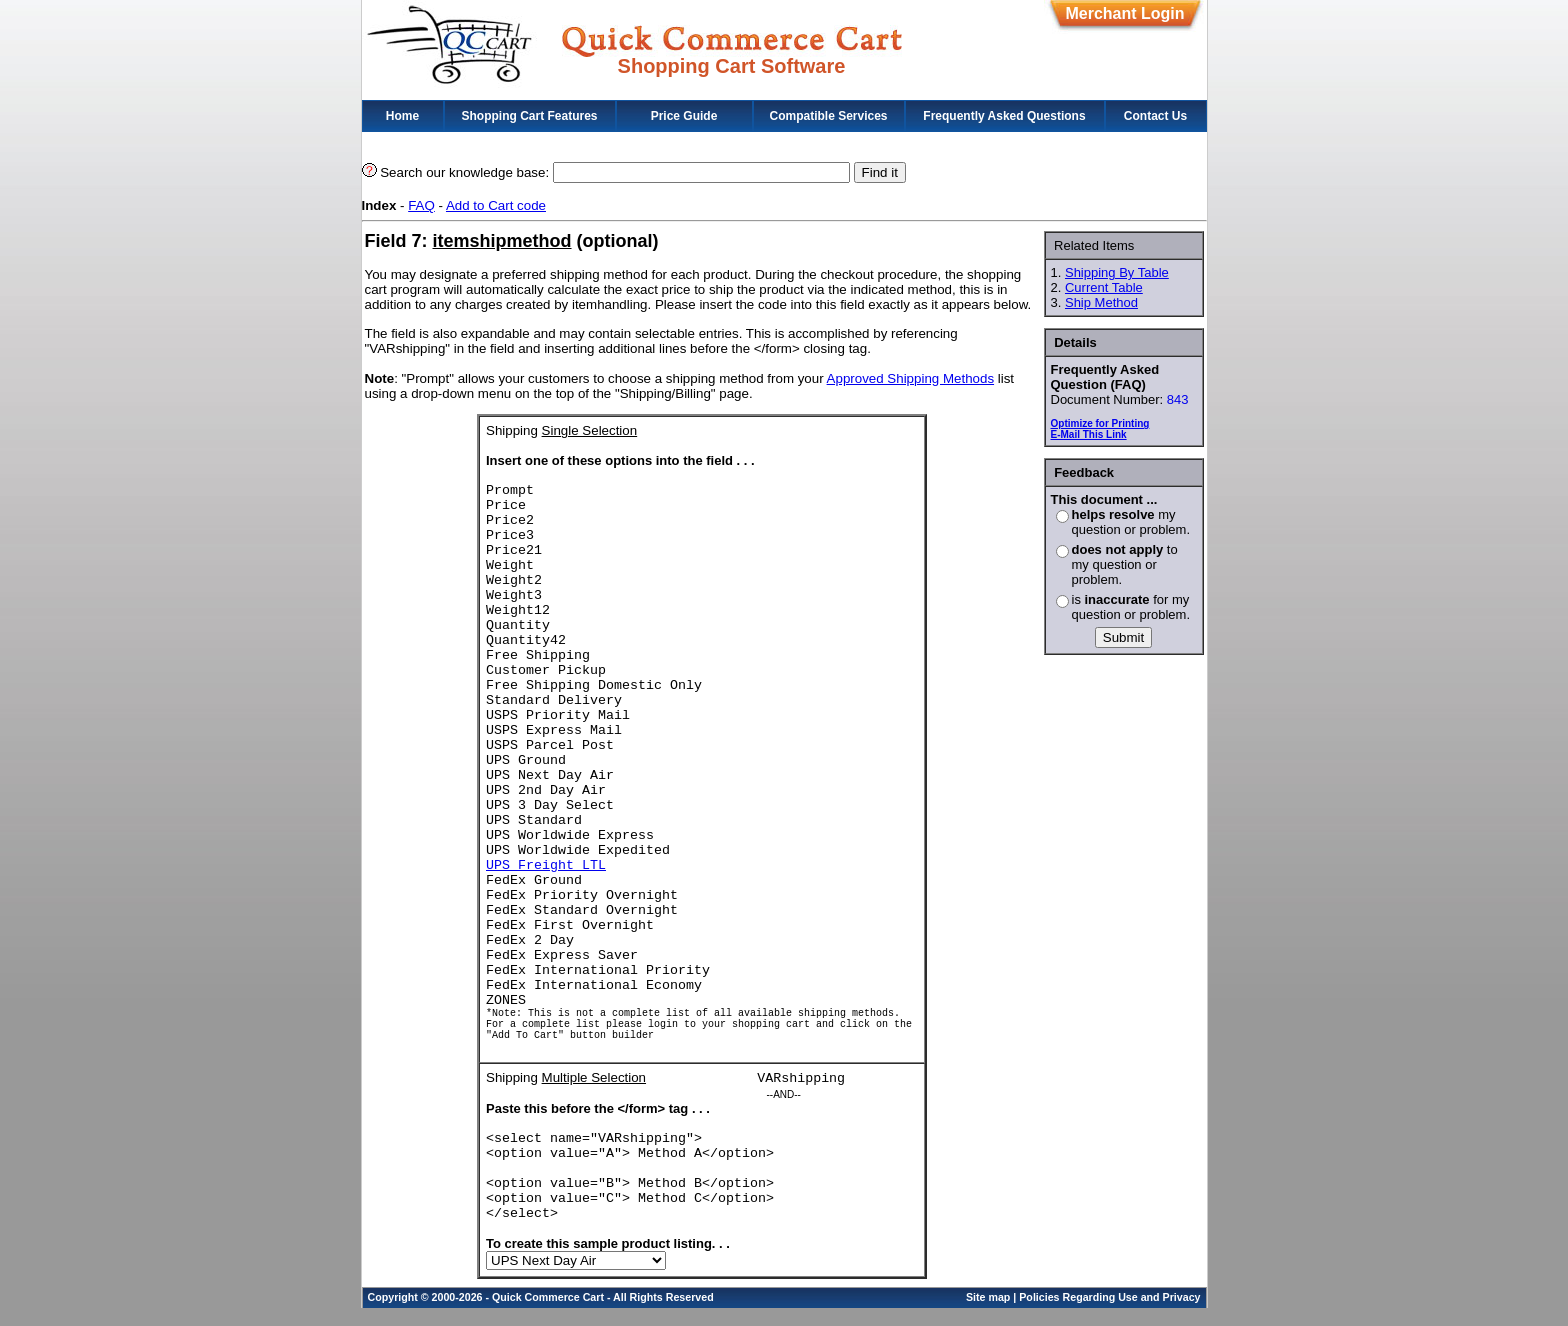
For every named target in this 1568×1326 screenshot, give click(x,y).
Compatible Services (828, 116)
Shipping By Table (1117, 272)
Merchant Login (1124, 13)
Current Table (1104, 287)
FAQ (421, 205)
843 (1178, 399)
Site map (988, 1315)
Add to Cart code (496, 205)
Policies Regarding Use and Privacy (1109, 1315)
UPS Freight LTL (546, 865)
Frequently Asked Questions (1004, 116)
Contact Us (1155, 116)
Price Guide (684, 116)
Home (402, 116)
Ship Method (1101, 302)
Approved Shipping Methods (910, 378)
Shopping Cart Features (529, 116)
